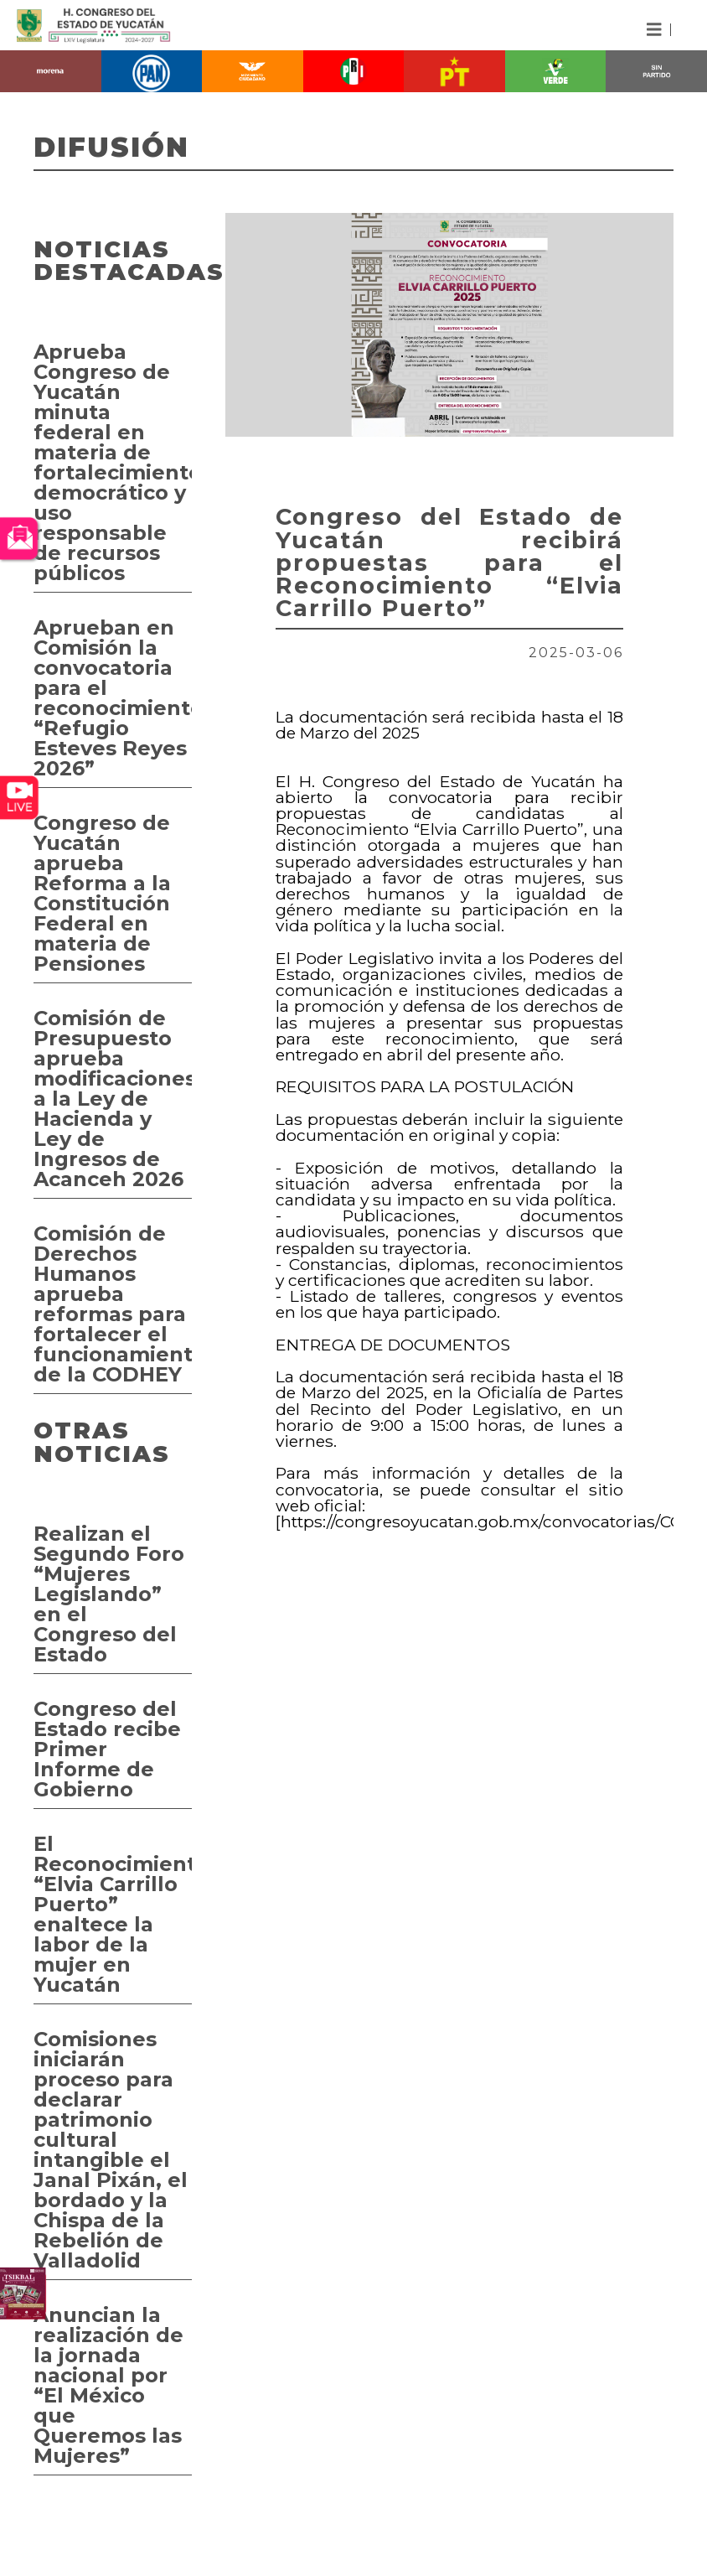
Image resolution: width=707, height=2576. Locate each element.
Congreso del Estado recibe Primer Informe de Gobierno (107, 1749)
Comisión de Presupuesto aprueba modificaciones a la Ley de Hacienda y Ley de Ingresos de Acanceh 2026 (113, 1098)
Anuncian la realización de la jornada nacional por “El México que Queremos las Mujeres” (108, 2385)
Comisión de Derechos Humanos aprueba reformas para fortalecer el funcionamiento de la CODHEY (113, 1303)
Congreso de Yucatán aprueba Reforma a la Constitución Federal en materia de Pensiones (102, 893)
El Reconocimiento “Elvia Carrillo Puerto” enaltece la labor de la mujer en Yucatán (113, 1914)
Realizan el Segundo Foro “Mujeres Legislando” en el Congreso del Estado (109, 1593)
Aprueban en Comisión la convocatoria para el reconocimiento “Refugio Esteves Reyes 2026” (113, 697)
